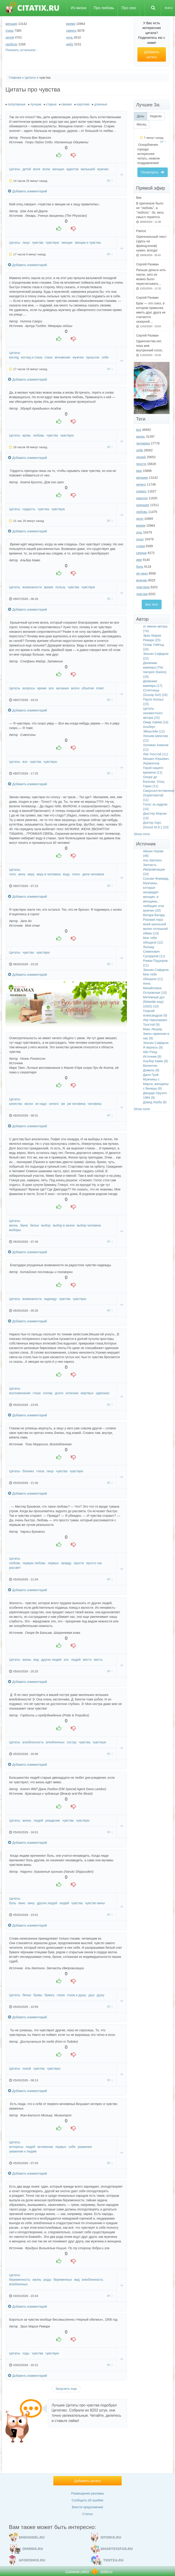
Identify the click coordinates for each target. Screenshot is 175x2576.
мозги (75, 688)
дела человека (93, 874)
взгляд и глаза (31, 357)
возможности (32, 587)
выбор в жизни (64, 1225)
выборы (15, 1230)
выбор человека (89, 1225)
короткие (83, 104)
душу (100, 1995)
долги (59, 1393)
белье (34, 1225)
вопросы (28, 688)
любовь (38, 435)
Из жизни (78, 8)
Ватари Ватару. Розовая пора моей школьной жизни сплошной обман (155, 924)
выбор (46, 1225)
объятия (88, 688)
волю (46, 169)
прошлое (92, 357)
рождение (52, 1820)
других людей (51, 1659)
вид (36, 1659)
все (51, 688)
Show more (142, 834)
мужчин (102, 169)
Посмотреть (152, 172)
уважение (85, 2147)
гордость (28, 509)
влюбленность (33, 1742)
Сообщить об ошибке (87, 2500)
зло (66, 1659)
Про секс (128, 8)
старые (51, 104)
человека (94, 1104)
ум (63, 1104)
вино (22, 1903)
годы (25, 2353)
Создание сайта (77, 2571)
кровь (26, 435)
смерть (71, 30)
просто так (94, 1563)
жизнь (13, 1225)
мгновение (62, 357)
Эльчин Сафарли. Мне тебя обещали (156, 974)
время (70, 24)
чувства (37, 242)
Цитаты (30, 77)
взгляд (14, 357)
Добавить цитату (151, 54)
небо (69, 44)
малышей (88, 169)
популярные (17, 104)
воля (36, 169)
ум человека (76, 1104)
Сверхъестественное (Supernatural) (158, 795)
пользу (60, 587)
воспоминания (20, 1393)
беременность (19, 2279)
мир (139, 471)
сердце (141, 553)
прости (79, 1563)
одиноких (102, 1393)
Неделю (156, 116)
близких (28, 1471)
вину (31, 1903)
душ (91, 1995)
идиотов (73, 169)
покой (26, 2068)
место (87, 1659)
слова (140, 546)
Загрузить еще (66, 2388)
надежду (50, 1299)
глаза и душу (76, 1995)
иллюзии (72, 1393)
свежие (66, 104)
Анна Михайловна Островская (155, 988)
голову (48, 1393)
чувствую (52, 242)
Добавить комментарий (27, 191)
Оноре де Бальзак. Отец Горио (154, 781)
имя (139, 560)
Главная (15, 77)
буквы (37, 1995)
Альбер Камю (155, 1061)
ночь (69, 37)
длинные (100, 104)
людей (76, 1659)
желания (62, 688)
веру (31, 874)
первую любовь (34, 1563)
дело (140, 518)
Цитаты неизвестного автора (153, 713)
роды (47, 2279)
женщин (11, 24)
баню (24, 1225)
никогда (142, 498)
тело (12, 874)
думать (141, 491)
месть (98, 1659)
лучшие (35, 104)
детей (9, 37)
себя (105, 357)
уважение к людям (22, 2151)
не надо (41, 1104)
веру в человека (49, 874)
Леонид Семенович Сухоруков (154, 951)
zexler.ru (106, 2571)
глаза (9, 30)
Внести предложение (87, 2507)
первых (53, 1563)
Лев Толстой (155, 754)
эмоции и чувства (88, 242)
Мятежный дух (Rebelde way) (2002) (154, 1001)
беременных (63, 2279)
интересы (16, 2147)
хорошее (142, 505)
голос (76, 874)
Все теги (151, 604)
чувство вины (95, 1903)
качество (15, 1104)
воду (66, 874)
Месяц (141, 124)
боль (12, 1903)
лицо (26, 242)
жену (22, 874)
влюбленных (55, 1742)
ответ (100, 688)
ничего (54, 1104)
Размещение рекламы (87, 2493)
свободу (11, 44)
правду (66, 1563)
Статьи (87, 2514)
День (142, 116)
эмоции (67, 242)
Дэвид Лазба (155, 1102)
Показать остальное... (21, 50)
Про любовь (104, 8)
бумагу (49, 1995)
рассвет (15, 1567)
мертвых (87, 1393)
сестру (72, 1742)
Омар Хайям (155, 722)
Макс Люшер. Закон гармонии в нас (156, 1033)
